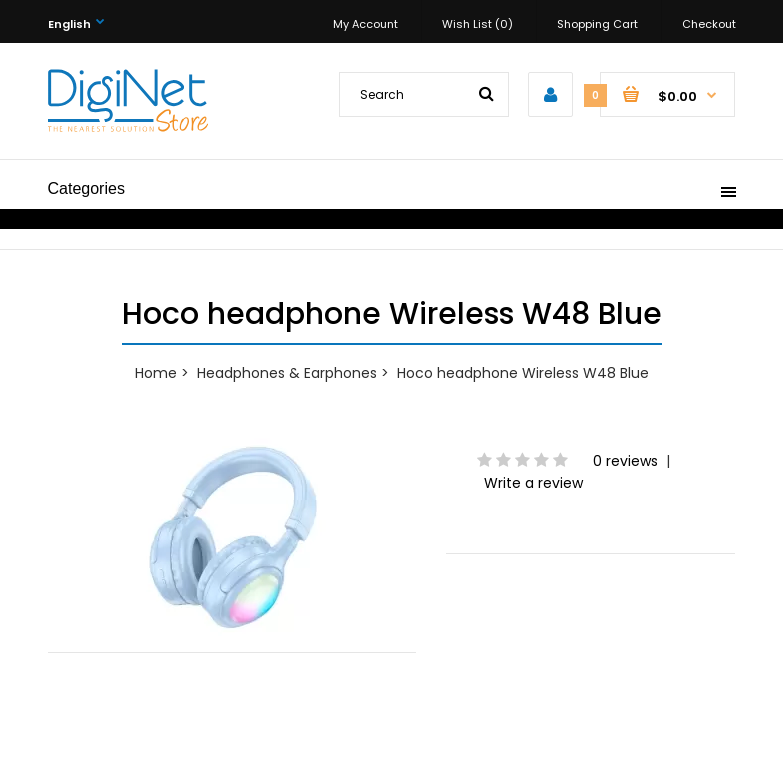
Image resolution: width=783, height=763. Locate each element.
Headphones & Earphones (287, 373)
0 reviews (625, 461)
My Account (365, 24)
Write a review (533, 483)
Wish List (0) (477, 24)
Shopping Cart (597, 24)
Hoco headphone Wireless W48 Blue (523, 373)
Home (156, 373)
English (69, 24)
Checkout (709, 24)
